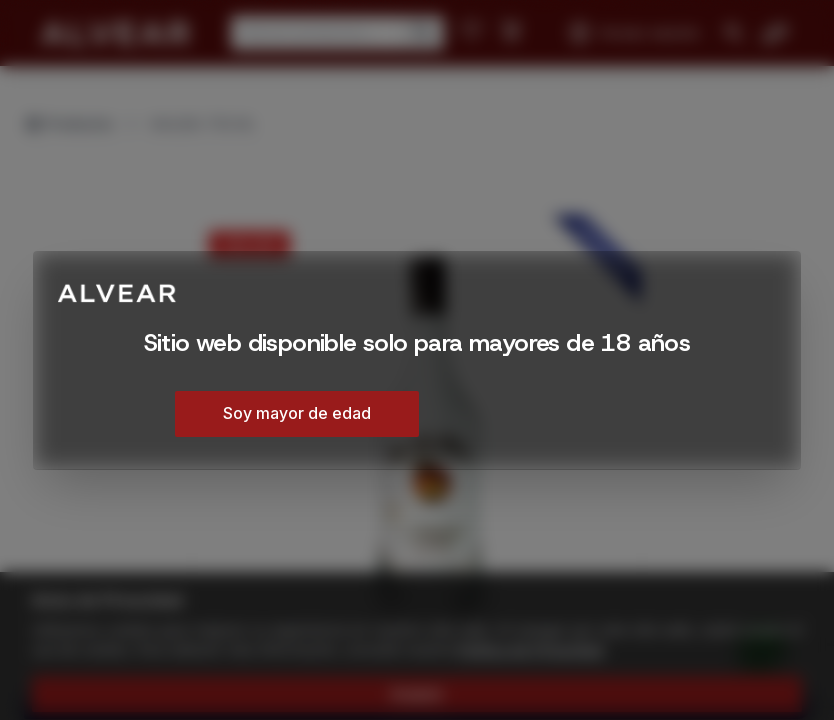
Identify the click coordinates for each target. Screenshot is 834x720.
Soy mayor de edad (297, 413)
